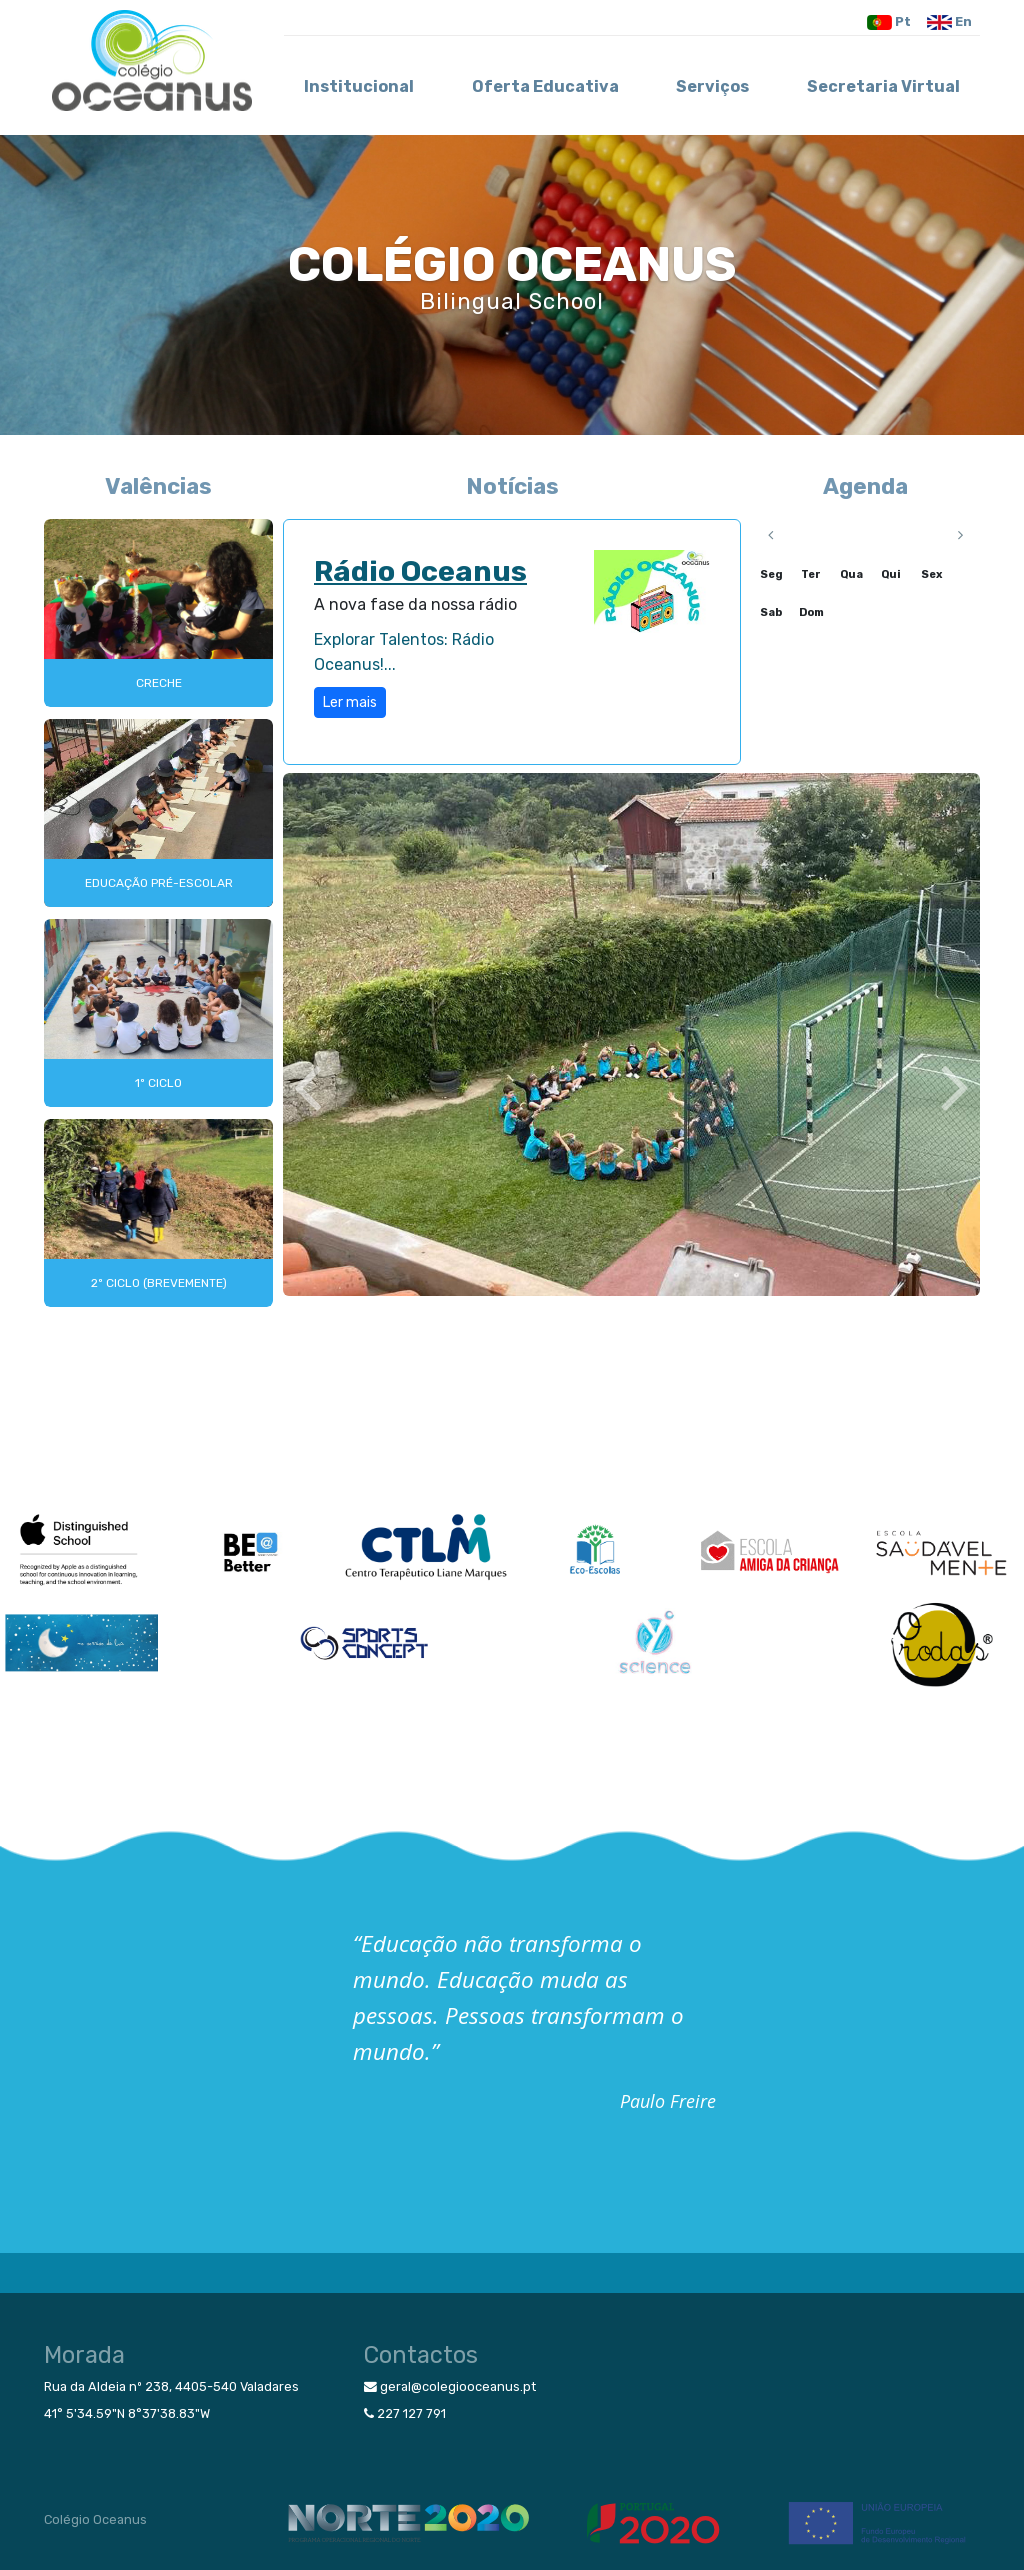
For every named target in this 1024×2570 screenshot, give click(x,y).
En (949, 22)
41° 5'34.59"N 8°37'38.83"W (127, 2413)
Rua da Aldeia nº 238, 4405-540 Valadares (171, 2386)
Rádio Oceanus (420, 571)
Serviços (712, 86)
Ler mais (350, 702)
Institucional (359, 86)
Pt (889, 22)
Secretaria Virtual (883, 86)
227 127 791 (405, 2413)
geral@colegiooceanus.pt (450, 2386)
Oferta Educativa (545, 86)
